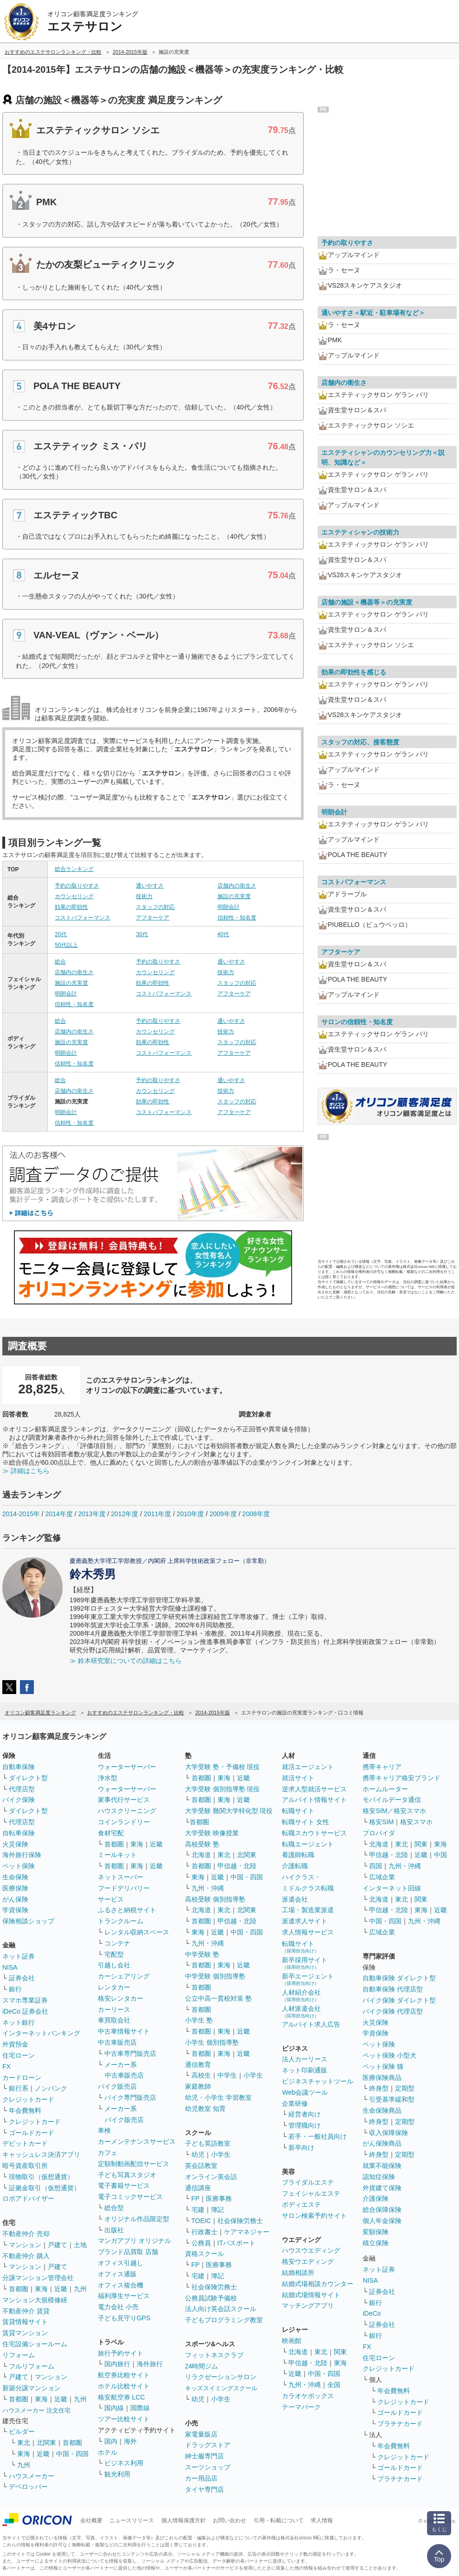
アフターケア (152, 917)
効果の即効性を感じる (353, 672)
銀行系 (18, 2088)
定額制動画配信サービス (133, 2163)
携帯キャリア (382, 1766)
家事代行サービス (124, 1799)
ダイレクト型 (28, 1778)
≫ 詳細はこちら (26, 1470)
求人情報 (322, 2520)
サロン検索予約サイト (314, 2215)
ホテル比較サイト (124, 2386)
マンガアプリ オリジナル (134, 2240)
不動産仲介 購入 (26, 2256)
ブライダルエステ (308, 2182)
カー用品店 (201, 2478)
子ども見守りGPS (124, 2318)
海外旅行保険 (21, 1854)
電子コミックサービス (130, 2196)
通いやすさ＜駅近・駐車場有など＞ (373, 312)
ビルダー (22, 2431)
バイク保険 (18, 1799)
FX (6, 2066)
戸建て (57, 2244)
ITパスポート (236, 2243)
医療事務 (219, 2198)
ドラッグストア (207, 2445)
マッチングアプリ (308, 2305)
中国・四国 (72, 2453)
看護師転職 (298, 1854)
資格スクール (204, 2253)
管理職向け (304, 2125)
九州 (80, 2289)
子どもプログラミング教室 (224, 2320)
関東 (340, 2352)
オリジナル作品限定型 (136, 2219)
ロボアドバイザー (28, 2198)
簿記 (217, 2209)
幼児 (197, 2154)
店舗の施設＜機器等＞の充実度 (366, 602)
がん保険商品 (382, 2143)
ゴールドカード (31, 2132)
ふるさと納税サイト (127, 1910)
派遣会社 (295, 1899)
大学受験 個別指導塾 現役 (222, 1789)
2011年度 (157, 1514)
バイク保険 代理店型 (393, 2011)
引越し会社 (114, 1965)
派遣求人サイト (304, 1921)
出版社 (114, 2230)
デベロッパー (28, 2486)
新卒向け (301, 2147)
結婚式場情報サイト (311, 2295)
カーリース (114, 2009)
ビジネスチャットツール (317, 2081)
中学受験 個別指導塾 (215, 1976)
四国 (375, 1866)
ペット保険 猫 (383, 2066)
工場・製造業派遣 (308, 1910)
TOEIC (201, 2220)
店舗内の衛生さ (236, 885)
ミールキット (117, 1854)
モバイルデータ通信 (392, 1799)
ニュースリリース (131, 2520)
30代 (141, 934)
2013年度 (91, 1514)
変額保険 (376, 2232)
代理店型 (22, 1789)
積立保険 (376, 2243)
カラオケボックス (308, 2396)
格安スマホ (416, 1822)
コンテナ (117, 1943)
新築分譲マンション (31, 2388)
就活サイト (298, 1778)
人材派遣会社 (301, 2011)
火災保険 (15, 1844)
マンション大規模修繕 (34, 2300)
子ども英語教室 (207, 2143)
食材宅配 (111, 1833)
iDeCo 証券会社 (25, 2011)
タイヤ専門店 (204, 2489)
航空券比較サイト (124, 2375)
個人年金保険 (382, 2220)
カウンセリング (74, 896)
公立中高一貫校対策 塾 (218, 1998)
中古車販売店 (117, 2042)
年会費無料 (25, 2110)
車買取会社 (114, 2020)
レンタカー (114, 1987)
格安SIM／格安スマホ (394, 1810)
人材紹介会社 (301, 1995)
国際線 (140, 2408)
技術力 (144, 896)
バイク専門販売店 (130, 2097)
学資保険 (15, 1910)
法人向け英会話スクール (220, 2308)
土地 (80, 2244)
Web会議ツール (305, 2092)
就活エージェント (308, 1766)
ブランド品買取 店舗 (128, 2251)
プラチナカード (400, 2423)
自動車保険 (18, 1766)
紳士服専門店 (204, 2456)
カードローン (21, 2077)
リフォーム (18, 2355)
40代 (223, 934)
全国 (333, 2384)
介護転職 (295, 1866)
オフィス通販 (117, 2274)
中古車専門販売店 (130, 2053)
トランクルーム (120, 1921)
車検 (104, 2130)
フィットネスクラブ (214, 2355)
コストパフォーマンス (82, 917)
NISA (10, 1967)
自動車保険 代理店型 (393, 1989)
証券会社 (22, 1978)
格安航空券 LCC (121, 2397)
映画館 (291, 2340)
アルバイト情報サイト (314, 1799)
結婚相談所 (298, 2272)
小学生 (253, 2075)
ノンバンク (51, 2088)
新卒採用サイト (304, 1963)
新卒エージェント (308, 1979)
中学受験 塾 (202, 1954)
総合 (60, 961)
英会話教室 (201, 2165)
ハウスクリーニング (127, 1810)
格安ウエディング (308, 2261)
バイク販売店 (117, 2086)
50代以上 (66, 945)
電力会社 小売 (118, 2307)
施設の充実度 (234, 896)
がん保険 (15, 1899)
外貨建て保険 (382, 2188)
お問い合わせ (229, 2520)
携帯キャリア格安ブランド (401, 1778)
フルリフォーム (31, 2366)
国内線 (114, 2408)
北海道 (201, 1854)
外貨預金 (15, 2044)
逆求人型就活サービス (314, 1789)
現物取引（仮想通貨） (41, 2176)
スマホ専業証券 (25, 2000)
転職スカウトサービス (314, 1833)
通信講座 (198, 2188)
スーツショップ (207, 2467)
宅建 (197, 2209)
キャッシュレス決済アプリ (41, 2154)
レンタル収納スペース (136, 1932)
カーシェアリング (124, 1976)
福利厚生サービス (124, 2295)
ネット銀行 (18, 2022)
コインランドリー (124, 1822)
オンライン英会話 (211, 2176)
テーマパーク (301, 2407)
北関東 (46, 2442)
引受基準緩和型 (391, 2099)
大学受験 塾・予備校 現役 (222, 1766)
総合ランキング (74, 869)
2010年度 (190, 1514)
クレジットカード (28, 2099)
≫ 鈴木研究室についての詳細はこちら (126, 1660)
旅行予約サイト (120, 2353)
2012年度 (124, 1514)
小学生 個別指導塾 (212, 2042)
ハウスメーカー (31, 2476)
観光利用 (117, 2474)
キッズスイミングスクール (221, 2388)
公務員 (201, 2243)
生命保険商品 (382, 2110)
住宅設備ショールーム (34, 2344)
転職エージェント (308, 1844)
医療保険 (15, 1888)
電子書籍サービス (124, 2185)
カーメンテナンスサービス (137, 2141)
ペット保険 (18, 1866)
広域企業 (382, 1877)
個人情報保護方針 (183, 2520)
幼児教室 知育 (205, 2108)
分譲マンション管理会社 (38, 2277)
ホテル (107, 2452)
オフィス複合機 (120, 2285)
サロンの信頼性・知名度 (357, 1022)
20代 (60, 934)
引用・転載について (279, 2520)
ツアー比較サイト (124, 2419)
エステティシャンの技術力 (360, 532)
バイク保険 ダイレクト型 (399, 2000)
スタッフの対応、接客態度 (360, 742)
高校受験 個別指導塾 (215, 1899)
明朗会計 (228, 907)
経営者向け (304, 2114)
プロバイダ (379, 1833)
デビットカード (25, 2143)
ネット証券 (18, 1956)
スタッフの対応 (155, 907)
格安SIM (381, 1822)
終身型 (379, 2088)
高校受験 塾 (202, 1844)
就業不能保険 (382, 2165)
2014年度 (59, 1514)
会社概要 (91, 2520)
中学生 (227, 2075)
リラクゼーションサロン (220, 2377)
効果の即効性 (71, 907)
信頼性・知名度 (236, 917)
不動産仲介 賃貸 (26, 2311)
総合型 (114, 2207)
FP (195, 2198)
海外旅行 (150, 2364)
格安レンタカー (120, 1998)
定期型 (404, 2088)
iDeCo (372, 2313)
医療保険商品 (382, 2077)
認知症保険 (379, 2176)
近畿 (60, 2289)
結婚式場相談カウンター (317, 2283)
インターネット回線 (392, 1888)
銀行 (15, 1989)
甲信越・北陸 (236, 1866)
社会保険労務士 (240, 2220)
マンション (25, 2244)
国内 (110, 2441)
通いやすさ (150, 885)
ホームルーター (385, 1789)
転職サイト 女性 (305, 1822)
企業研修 (295, 2103)
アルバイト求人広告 (311, 2024)
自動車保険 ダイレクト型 (399, 1978)
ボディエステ (301, 2204)
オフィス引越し (120, 2263)
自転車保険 (18, 1833)
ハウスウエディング (311, 2250)
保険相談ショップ (28, 1921)
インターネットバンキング (41, 2033)
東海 (41, 2289)
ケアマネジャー (246, 2232)
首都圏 (18, 2289)
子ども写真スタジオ (127, 2175)
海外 (130, 2441)
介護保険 (376, 2198)
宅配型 (114, 1954)
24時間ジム (201, 2366)
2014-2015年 (21, 1514)
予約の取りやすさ (77, 885)
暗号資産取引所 (25, 2165)
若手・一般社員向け (317, 2136)
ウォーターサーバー (127, 1766)
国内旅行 (117, 2364)
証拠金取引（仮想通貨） (44, 2188)
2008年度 (256, 1514)
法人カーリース (304, 2059)
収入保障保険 (388, 2132)
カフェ (107, 2152)
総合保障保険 (382, 2209)
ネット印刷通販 (304, 2070)
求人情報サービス (308, 1932)
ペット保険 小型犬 (389, 2055)
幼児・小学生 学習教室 (218, 2097)
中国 (440, 1854)
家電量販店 (201, 2434)
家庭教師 (198, 2086)
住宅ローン (18, 2055)
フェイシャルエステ (311, 2193)
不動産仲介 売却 (26, 2233)
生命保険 (15, 1877)
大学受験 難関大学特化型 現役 (229, 1810)
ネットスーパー (120, 1877)
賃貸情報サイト (25, 2321)
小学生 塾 (199, 2020)
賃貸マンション (25, 2333)
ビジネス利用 (123, 2463)
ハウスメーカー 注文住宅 (36, 2410)
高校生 (201, 2075)
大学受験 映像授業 (212, 1833)
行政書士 (204, 2232)
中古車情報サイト (124, 2031)
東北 (23, 2442)
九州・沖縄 (207, 1888)
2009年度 (223, 1514)
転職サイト (298, 1810)
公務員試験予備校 (211, 2298)
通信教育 (198, 2064)
